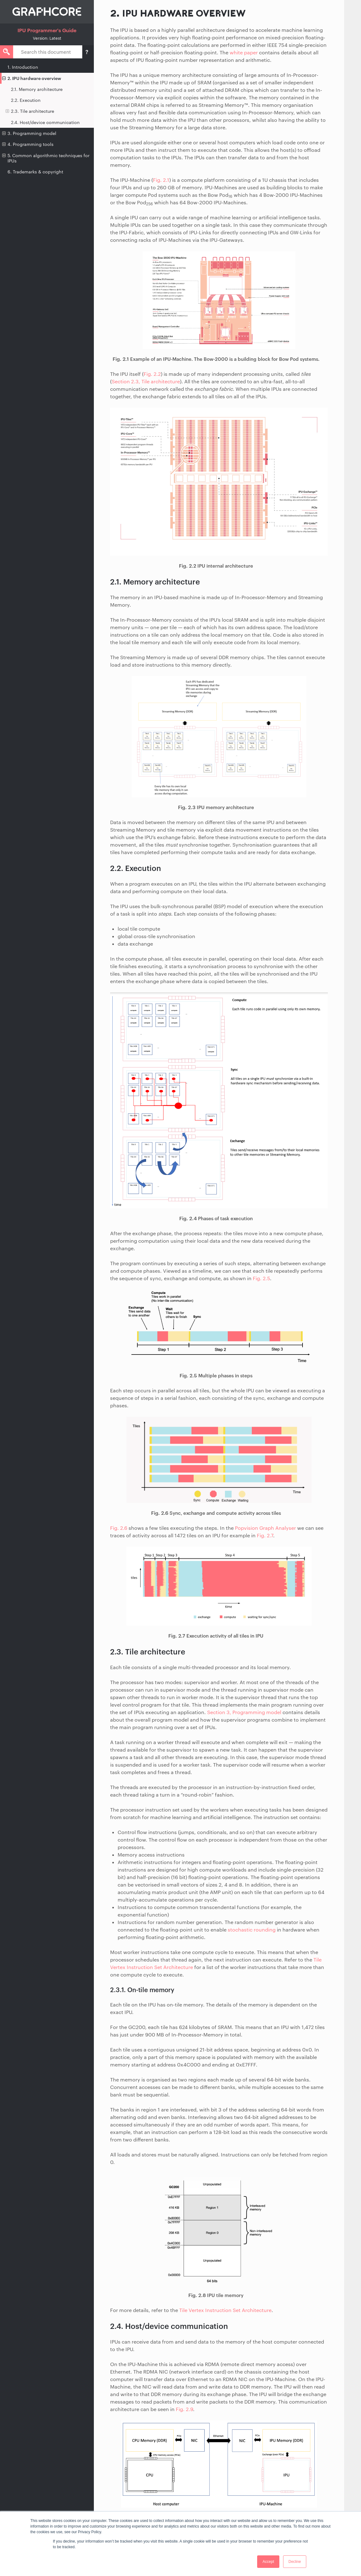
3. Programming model (29, 133)
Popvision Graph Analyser (265, 1528)
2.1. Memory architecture (37, 89)
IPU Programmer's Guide (47, 30)
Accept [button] (268, 2561)
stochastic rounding (252, 1929)
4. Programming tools (27, 144)
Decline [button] (294, 2561)
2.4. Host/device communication (45, 122)
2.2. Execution (26, 100)
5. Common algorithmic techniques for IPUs (45, 158)
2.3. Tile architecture (30, 111)
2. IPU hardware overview (31, 78)
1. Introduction (23, 67)
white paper (244, 52)
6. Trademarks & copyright (35, 171)
